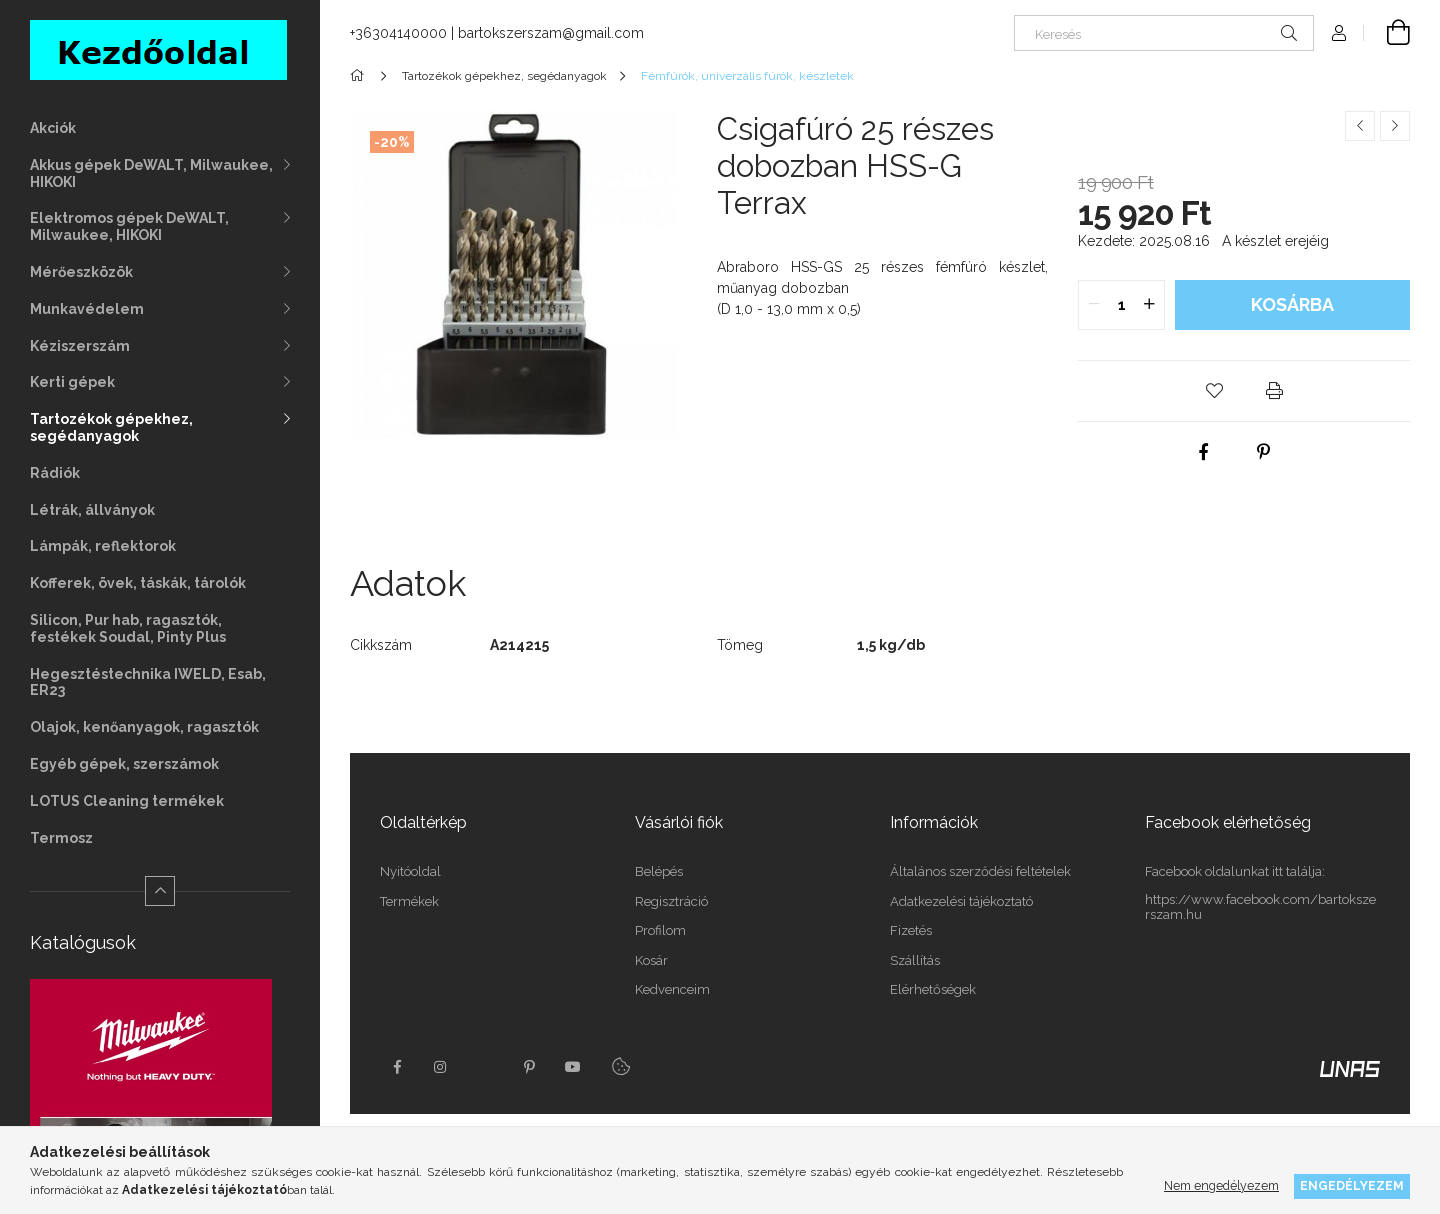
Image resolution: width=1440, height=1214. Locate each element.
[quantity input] (1121, 305)
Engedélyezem (1352, 1185)
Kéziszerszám (80, 346)
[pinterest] (1264, 452)
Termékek (409, 901)
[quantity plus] (1149, 305)
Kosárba (1292, 304)
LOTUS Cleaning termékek (127, 801)
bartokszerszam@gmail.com (551, 33)
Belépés (659, 871)
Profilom (660, 930)
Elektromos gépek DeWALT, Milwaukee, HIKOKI (129, 226)
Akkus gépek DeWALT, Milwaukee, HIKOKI (151, 173)
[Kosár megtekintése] (1387, 33)
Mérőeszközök (81, 272)
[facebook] (1204, 452)
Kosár (651, 960)
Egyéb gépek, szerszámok (124, 764)
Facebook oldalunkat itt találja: (1235, 871)
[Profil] (1339, 33)
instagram (441, 1067)
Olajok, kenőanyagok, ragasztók (144, 727)
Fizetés (911, 930)
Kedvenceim (672, 989)
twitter (485, 1067)
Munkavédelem (87, 309)
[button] (1214, 391)
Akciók (53, 128)
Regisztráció (671, 901)
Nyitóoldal (410, 871)
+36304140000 (398, 33)
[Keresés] (1164, 33)
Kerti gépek (72, 382)
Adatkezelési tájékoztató (961, 901)
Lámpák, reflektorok (103, 546)
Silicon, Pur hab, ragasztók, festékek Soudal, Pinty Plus (128, 628)
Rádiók (55, 473)
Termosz (61, 838)
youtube (573, 1067)
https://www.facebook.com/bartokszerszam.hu (1260, 907)
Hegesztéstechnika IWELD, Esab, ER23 (148, 682)
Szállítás (915, 960)
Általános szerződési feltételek (980, 871)
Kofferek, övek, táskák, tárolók (138, 583)
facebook (397, 1067)
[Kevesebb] (160, 891)
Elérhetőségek (933, 989)
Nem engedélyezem (1221, 1185)
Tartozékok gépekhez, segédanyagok (111, 427)
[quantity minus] (1094, 305)
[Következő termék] (1395, 126)
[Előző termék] (1360, 126)
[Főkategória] (360, 76)
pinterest (529, 1067)
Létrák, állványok (92, 510)
